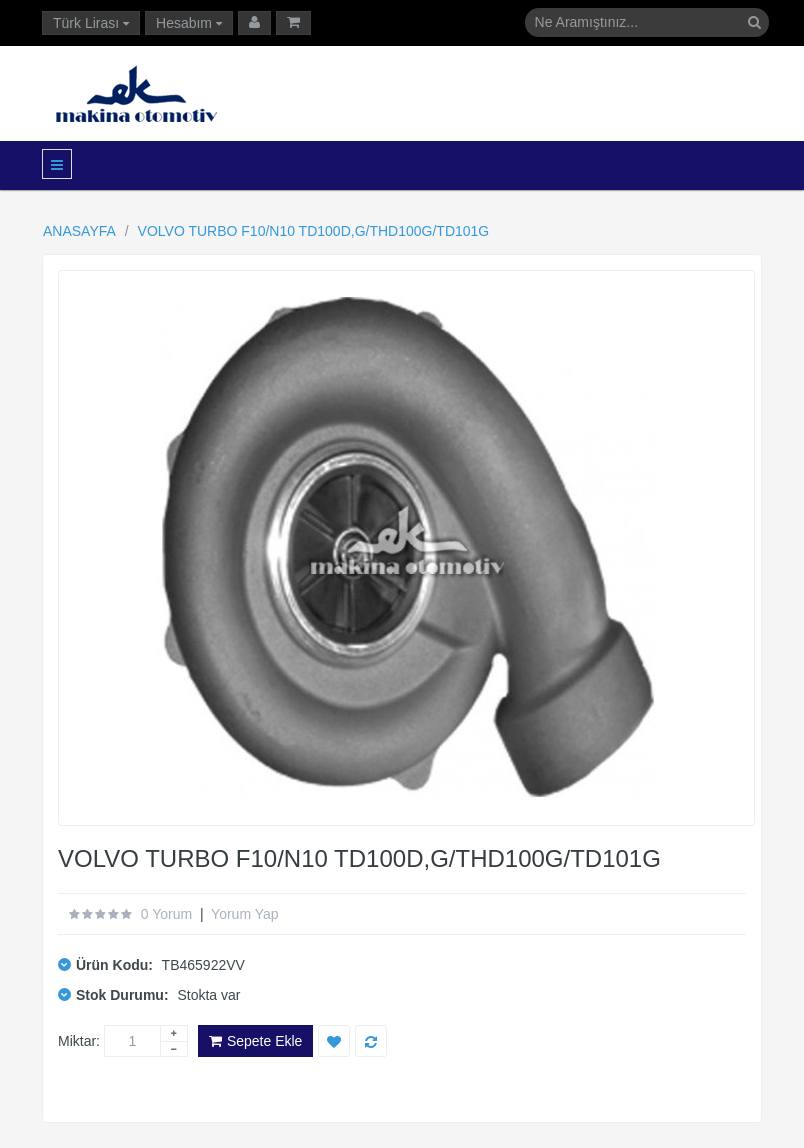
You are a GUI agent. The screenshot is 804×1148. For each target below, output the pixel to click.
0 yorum (166, 914)
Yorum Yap (244, 914)
